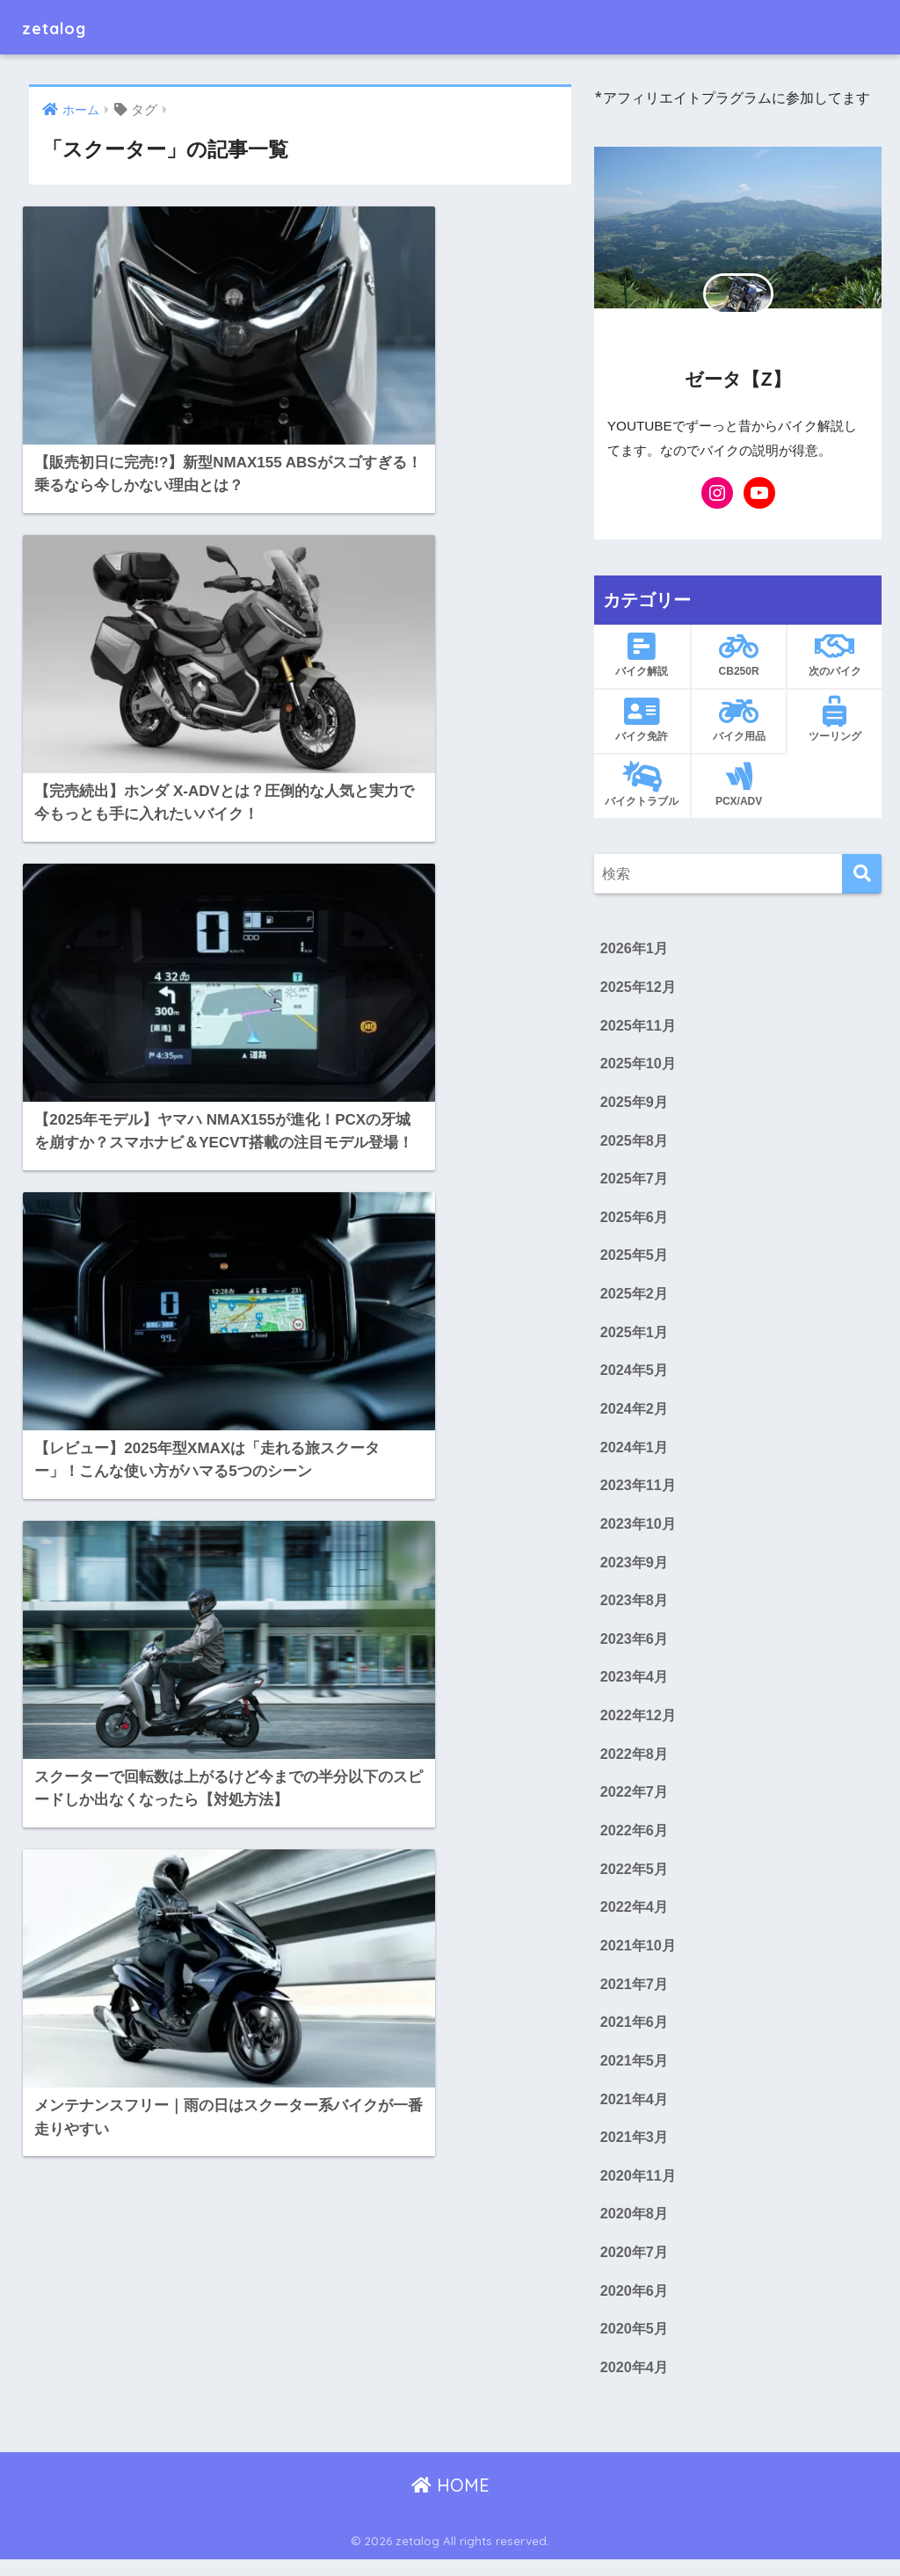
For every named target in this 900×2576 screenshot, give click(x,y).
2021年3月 (634, 2151)
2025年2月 (634, 1298)
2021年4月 (634, 2112)
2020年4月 (634, 2383)
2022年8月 (634, 1763)
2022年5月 (634, 1879)
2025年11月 (638, 1027)
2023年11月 (638, 1492)
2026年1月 (634, 949)
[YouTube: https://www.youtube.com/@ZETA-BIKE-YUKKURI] (759, 493)
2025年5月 (634, 1259)
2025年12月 (638, 987)
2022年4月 (634, 1918)
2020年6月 (634, 2306)
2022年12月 (638, 1725)
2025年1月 (634, 1337)
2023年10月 (638, 1530)
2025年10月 (638, 1066)
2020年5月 (634, 2345)
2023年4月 (634, 1686)
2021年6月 (634, 2035)
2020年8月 (634, 2228)
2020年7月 (634, 2268)
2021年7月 (634, 1996)
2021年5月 (634, 2073)
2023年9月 (634, 1569)
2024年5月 (634, 1376)
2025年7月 (634, 1182)
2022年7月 (634, 1802)
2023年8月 (634, 1608)
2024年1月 (634, 1453)
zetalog (63, 27)
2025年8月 (634, 1143)
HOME (450, 2502)
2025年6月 (634, 1220)
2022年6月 (634, 1841)
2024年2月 (634, 1414)
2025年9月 (634, 1104)
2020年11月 (638, 2189)
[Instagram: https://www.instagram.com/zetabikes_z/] (717, 493)
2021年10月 (638, 1957)
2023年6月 (634, 1647)
